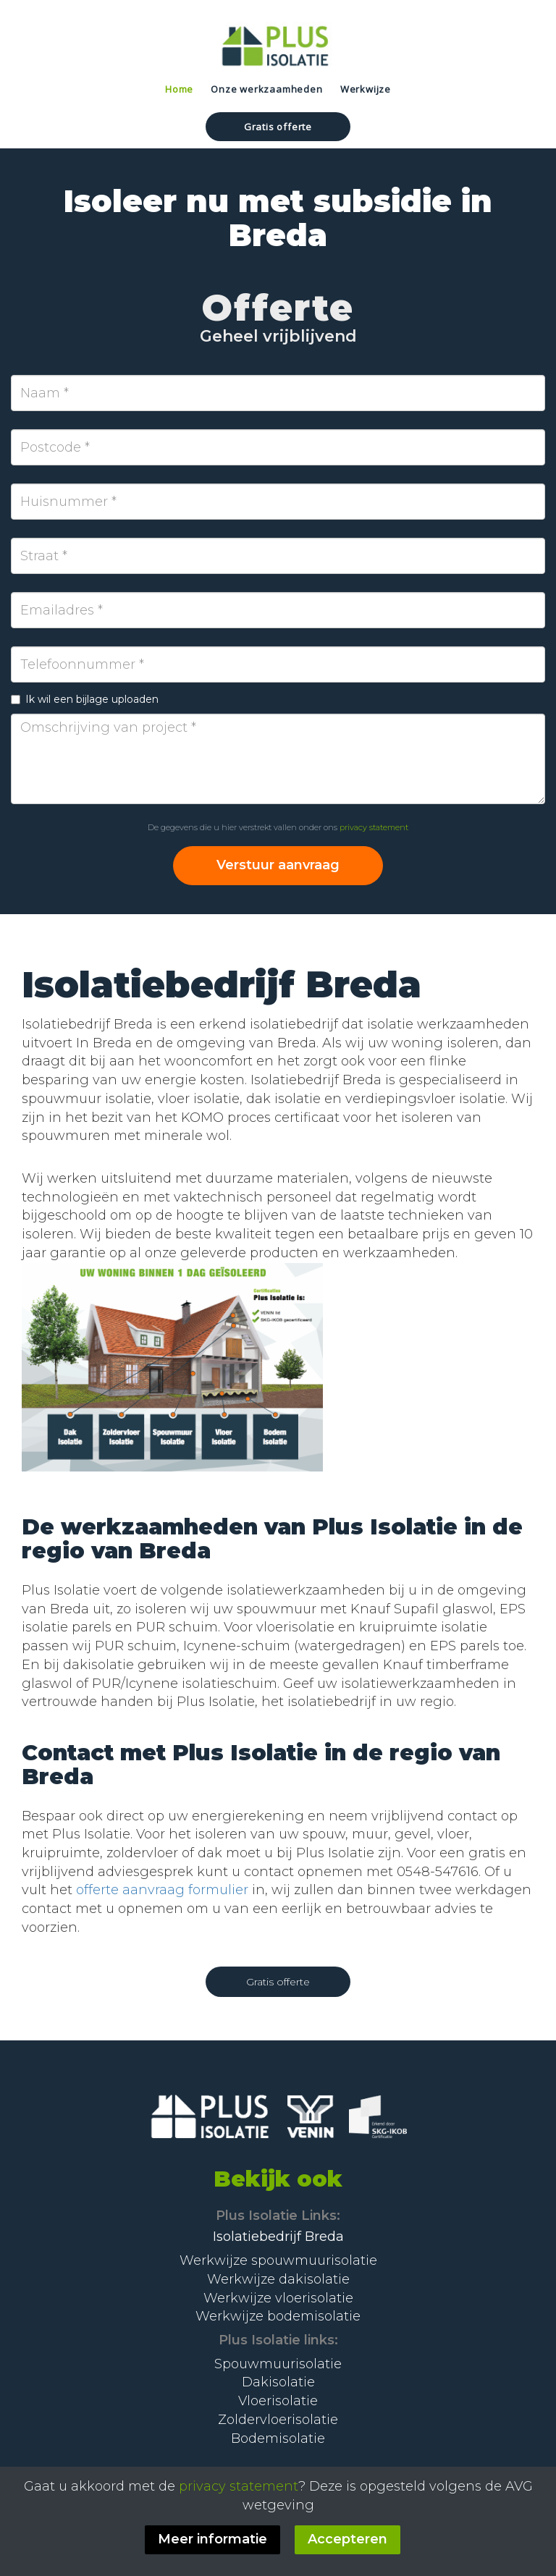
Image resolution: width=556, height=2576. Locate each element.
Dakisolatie (278, 2382)
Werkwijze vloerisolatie (278, 2298)
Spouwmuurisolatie (278, 2364)
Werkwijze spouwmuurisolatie (278, 2260)
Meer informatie (212, 2539)
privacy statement (374, 827)
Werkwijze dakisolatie (278, 2279)
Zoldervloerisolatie (278, 2420)
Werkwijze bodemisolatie (278, 2316)
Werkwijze (365, 89)
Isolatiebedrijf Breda (278, 2237)
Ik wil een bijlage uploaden (85, 699)
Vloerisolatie (278, 2401)
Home (179, 89)
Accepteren (347, 2539)
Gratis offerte (278, 126)
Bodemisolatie (278, 2438)
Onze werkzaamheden (266, 89)
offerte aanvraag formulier (162, 1890)
